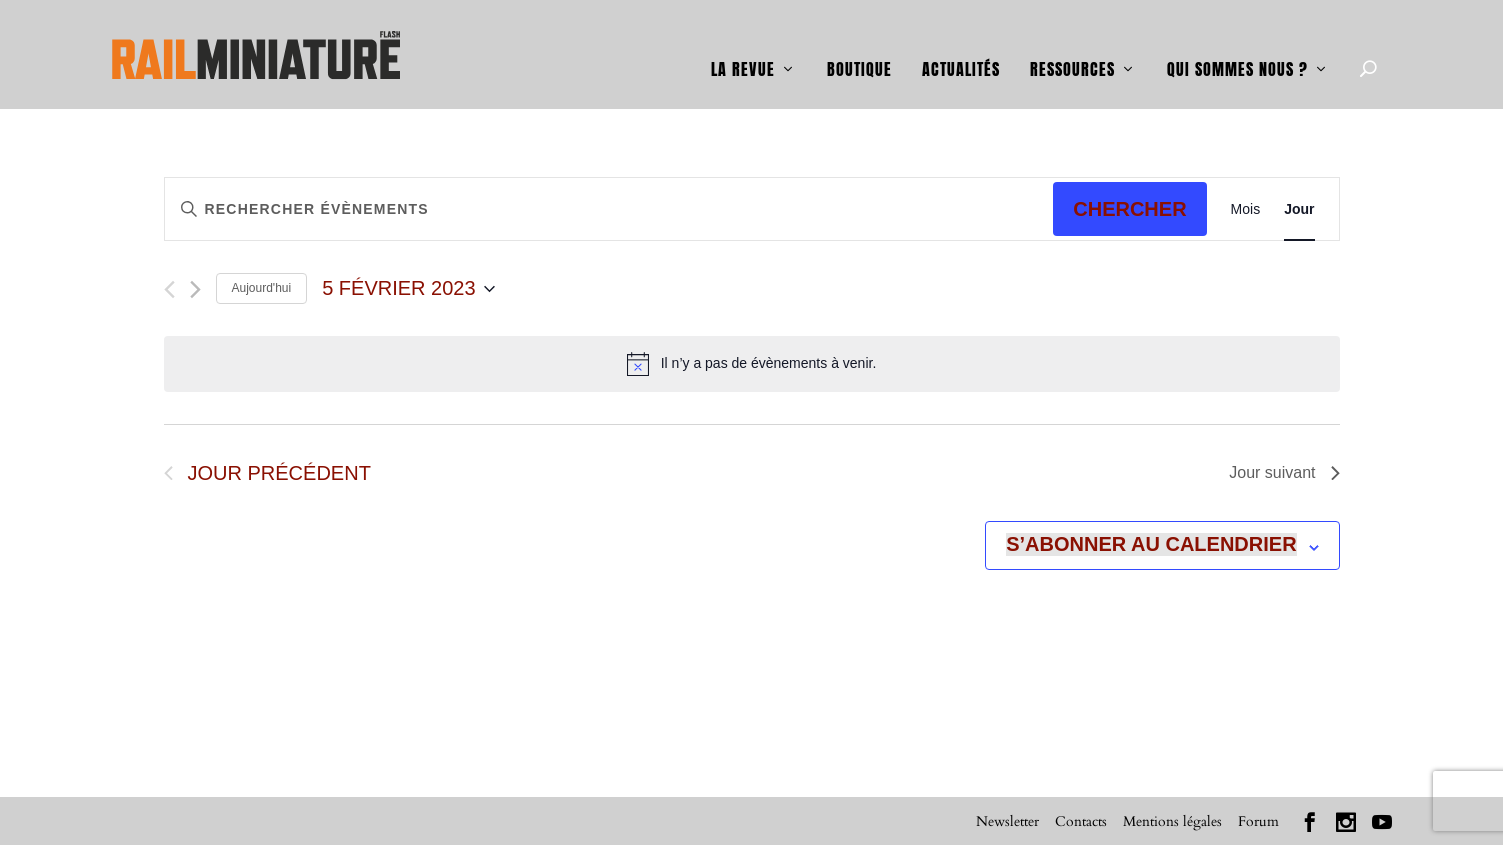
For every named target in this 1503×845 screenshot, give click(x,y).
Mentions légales (1172, 820)
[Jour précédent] (169, 288)
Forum (1258, 820)
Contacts (1081, 820)
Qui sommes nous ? (1237, 42)
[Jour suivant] (195, 288)
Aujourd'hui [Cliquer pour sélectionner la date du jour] (262, 288)
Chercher (1129, 208)
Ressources (1072, 42)
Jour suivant (1284, 472)
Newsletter (1007, 820)
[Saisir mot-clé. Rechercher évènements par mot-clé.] (387, 208)
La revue (743, 42)
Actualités (961, 42)
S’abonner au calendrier (1151, 544)
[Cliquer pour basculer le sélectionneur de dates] (408, 288)
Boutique (859, 42)
